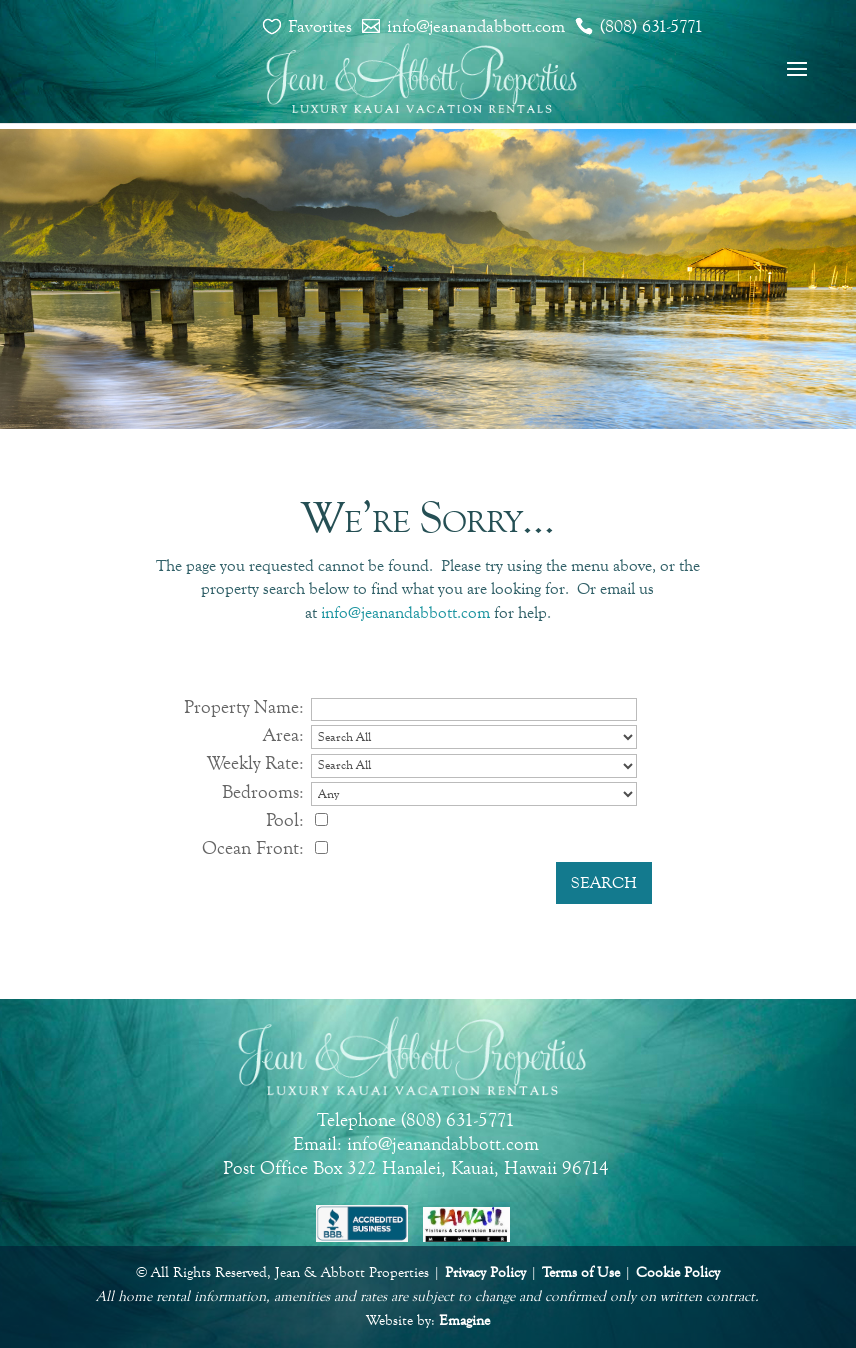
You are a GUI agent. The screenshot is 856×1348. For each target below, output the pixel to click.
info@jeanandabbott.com (476, 26)
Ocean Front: (253, 847)
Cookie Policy (678, 1272)
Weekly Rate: (255, 762)
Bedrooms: (263, 791)
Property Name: (244, 706)
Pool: (285, 819)
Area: (283, 734)
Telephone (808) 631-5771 (416, 1119)
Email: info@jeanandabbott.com (416, 1143)
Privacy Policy (485, 1272)
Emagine (464, 1320)
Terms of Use (581, 1272)
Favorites (320, 26)
